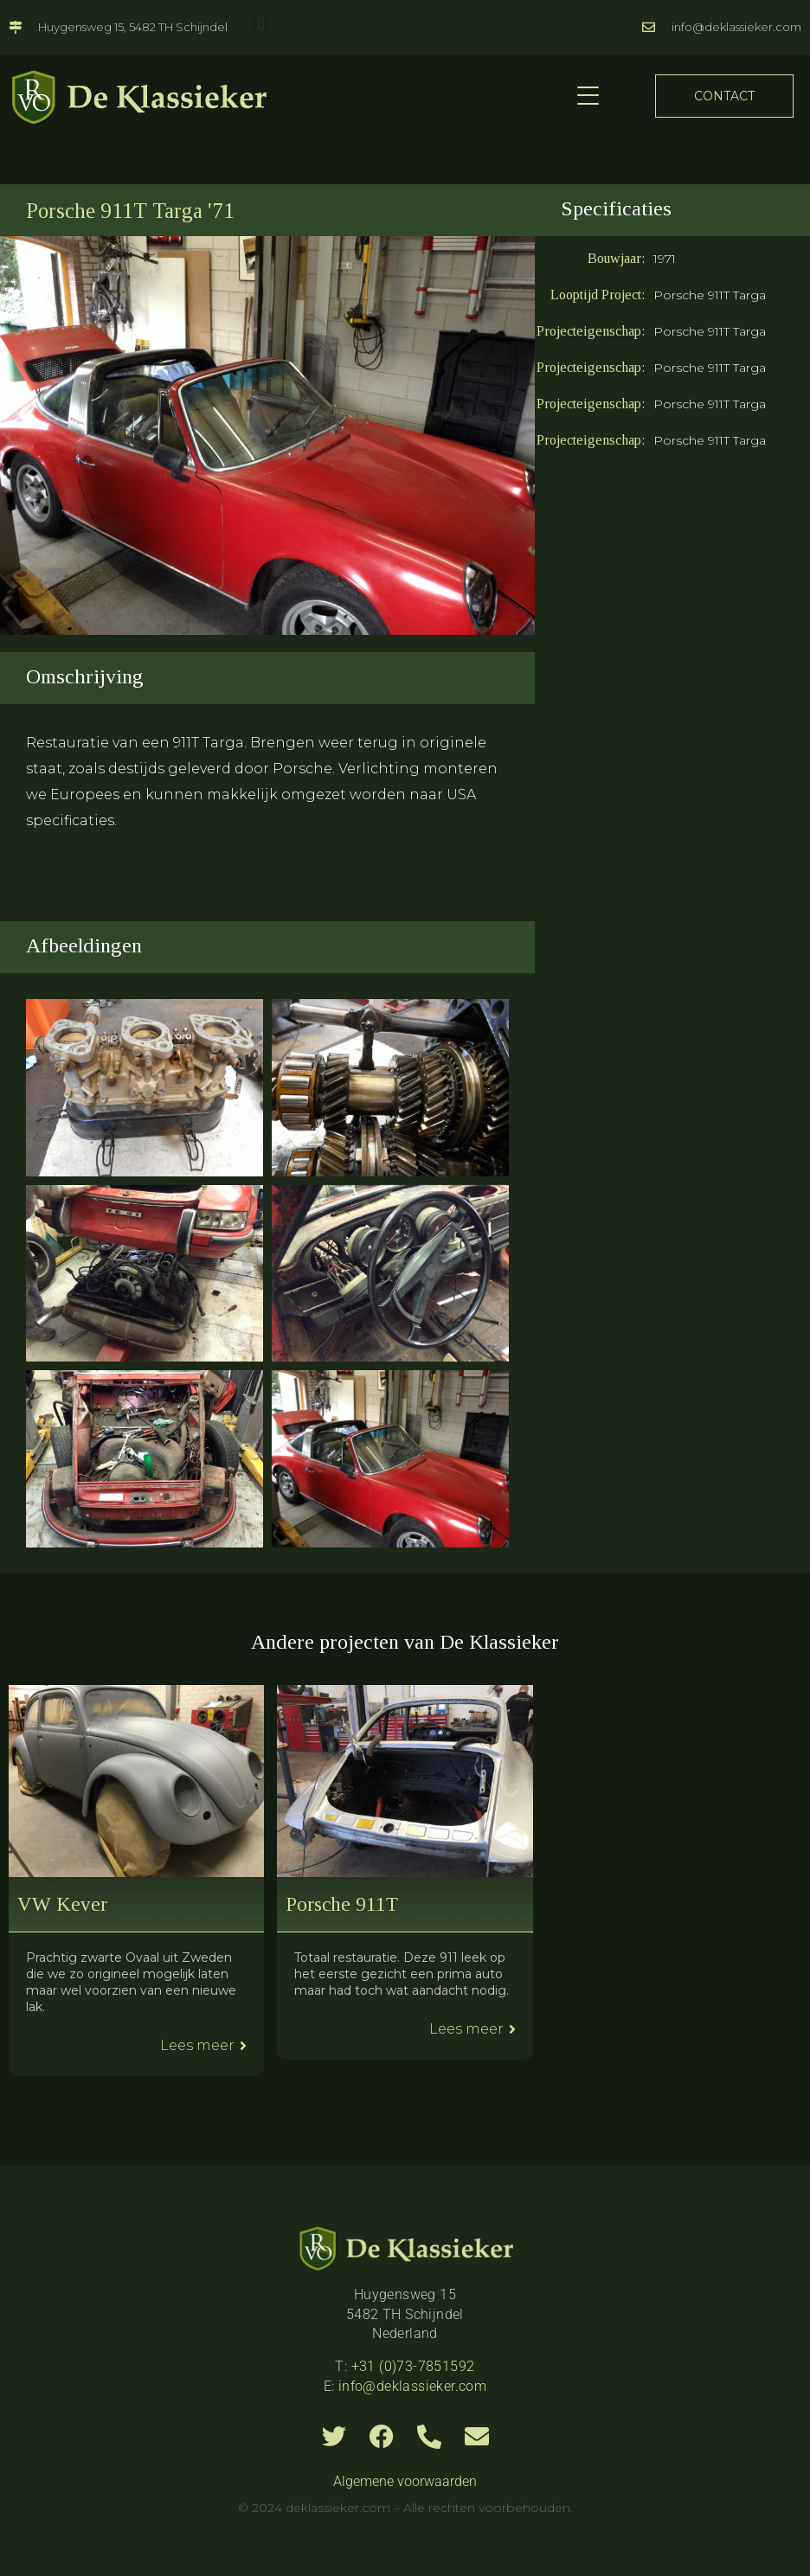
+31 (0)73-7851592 (413, 2366)
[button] (261, 23)
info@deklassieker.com (412, 2386)
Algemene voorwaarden (405, 2481)
